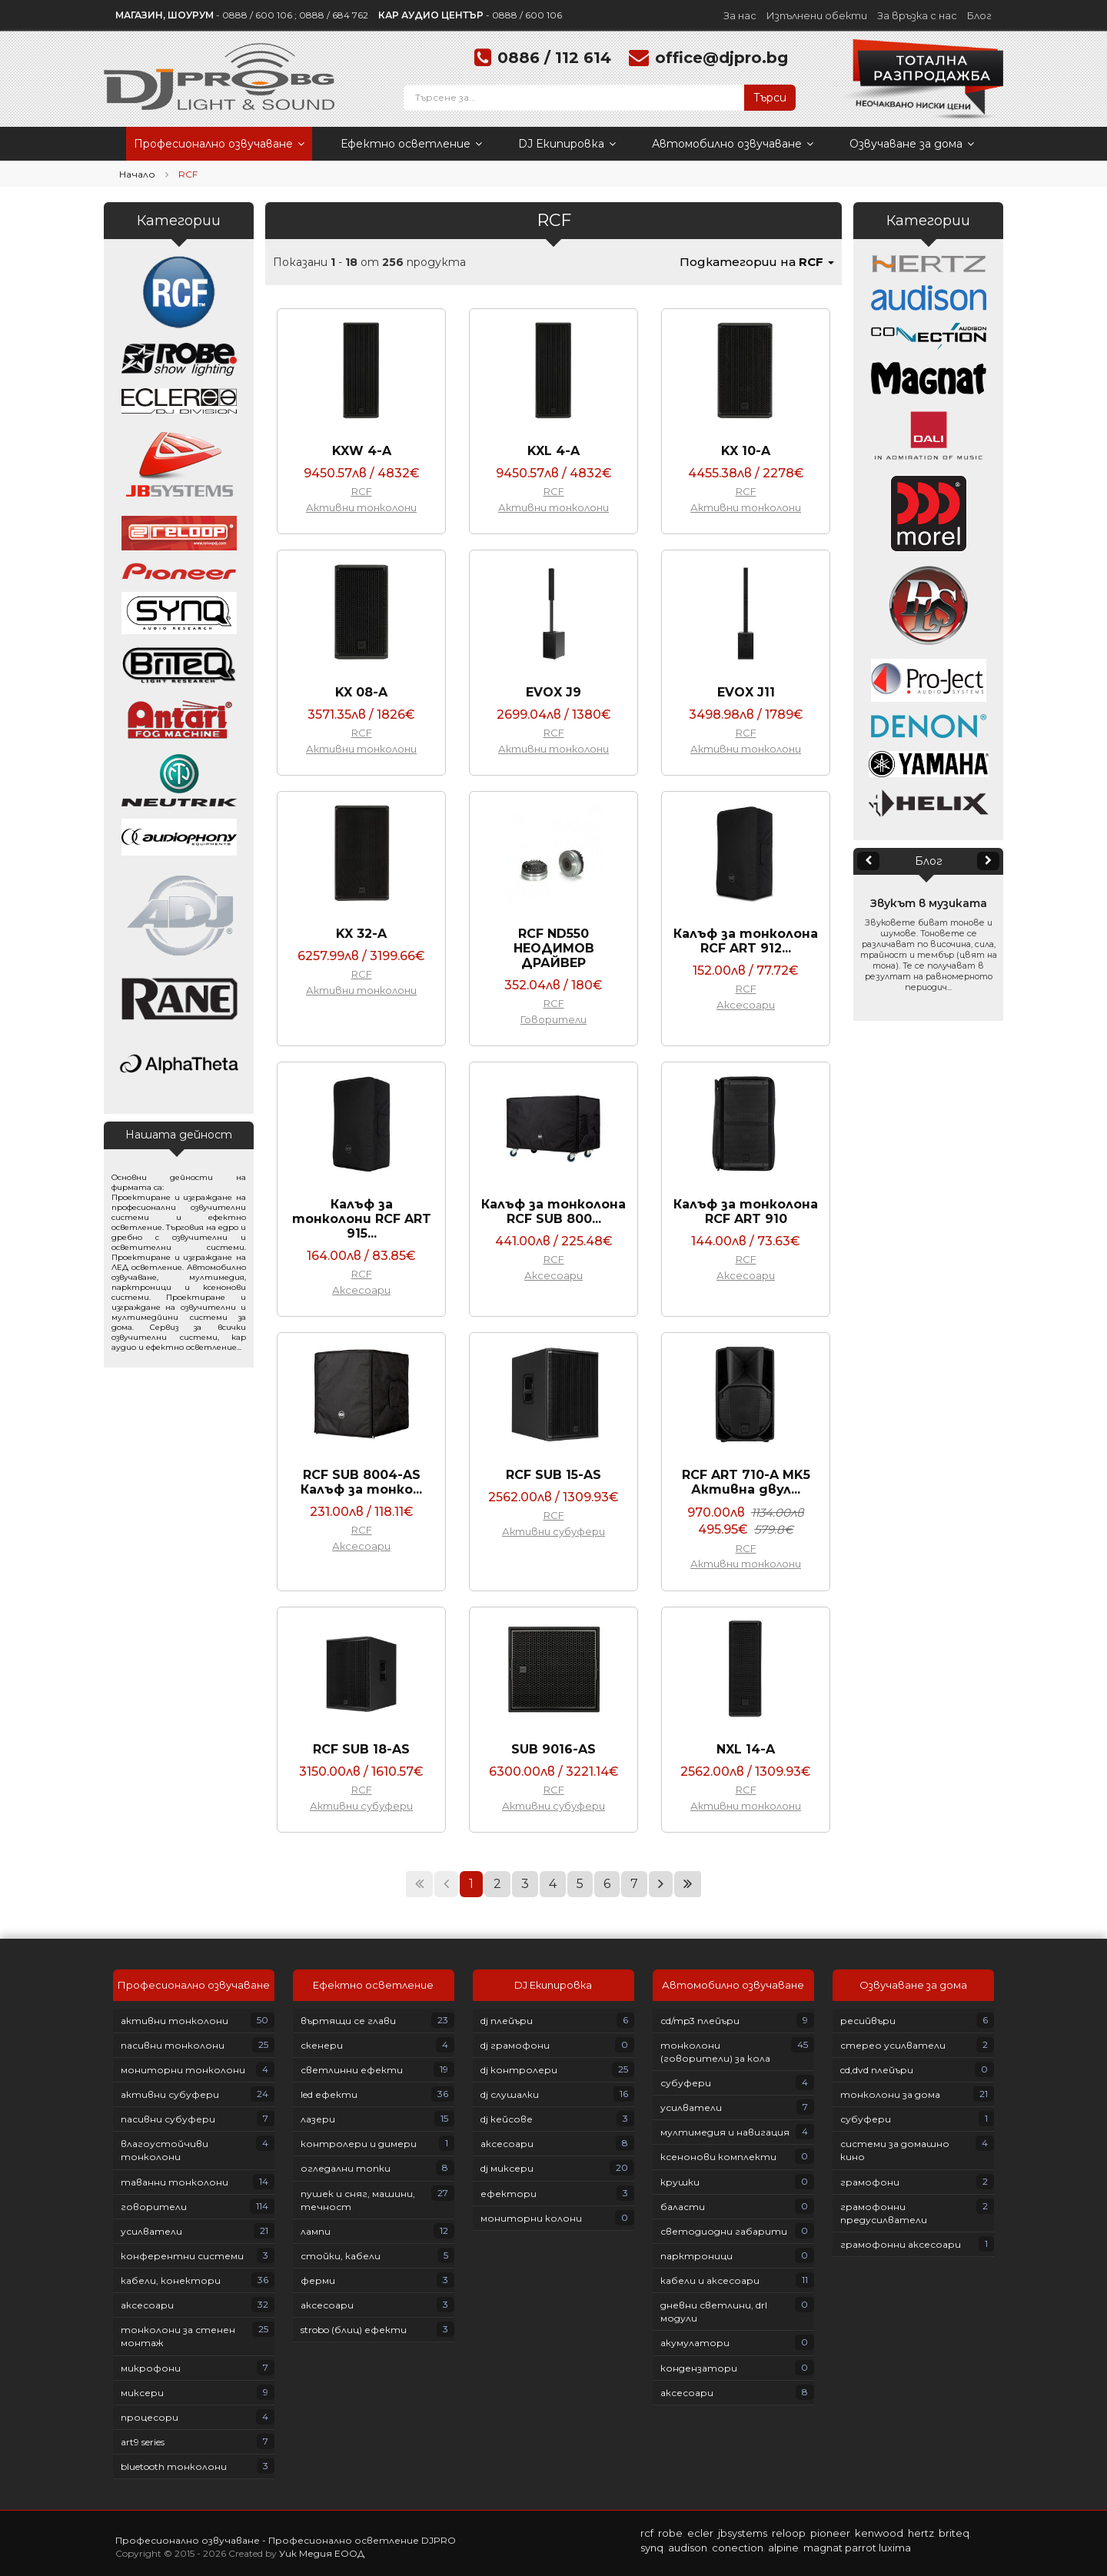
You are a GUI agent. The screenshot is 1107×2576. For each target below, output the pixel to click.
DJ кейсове (506, 2119)
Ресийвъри (868, 2020)
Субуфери (685, 2083)
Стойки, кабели (341, 2256)
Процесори (149, 2417)
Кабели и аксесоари (710, 2280)
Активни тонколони (361, 507)
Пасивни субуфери (168, 2119)
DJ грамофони (515, 2045)
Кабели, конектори (171, 2280)
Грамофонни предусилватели (883, 2213)
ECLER (700, 2533)
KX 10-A (745, 451)
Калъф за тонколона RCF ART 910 (745, 1211)
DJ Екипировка (567, 144)
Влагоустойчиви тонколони (164, 2150)
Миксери (142, 2392)
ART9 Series (143, 2442)
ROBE (670, 2533)
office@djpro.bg (721, 57)
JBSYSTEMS (742, 2533)
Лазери (318, 2119)
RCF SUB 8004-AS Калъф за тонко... (361, 1482)
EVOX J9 (553, 692)
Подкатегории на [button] (757, 261)
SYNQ (651, 2547)
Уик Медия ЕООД (321, 2553)
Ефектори (508, 2193)
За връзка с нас (917, 15)
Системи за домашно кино (894, 2150)
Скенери (322, 2045)
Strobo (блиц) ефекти (354, 2329)
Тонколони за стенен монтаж (178, 2336)
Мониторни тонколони (183, 2070)
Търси (769, 98)
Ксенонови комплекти (718, 2156)
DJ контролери (518, 2070)
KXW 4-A (361, 451)
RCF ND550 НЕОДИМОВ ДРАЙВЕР (554, 948)
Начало (137, 174)
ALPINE (783, 2547)
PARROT (860, 2547)
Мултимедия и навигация (725, 2132)
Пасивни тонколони (172, 2045)
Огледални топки (346, 2168)
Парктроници (696, 2256)
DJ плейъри (506, 2020)
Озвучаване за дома (911, 144)
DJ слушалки (509, 2094)
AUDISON (687, 2547)
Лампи (316, 2231)
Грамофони (869, 2182)
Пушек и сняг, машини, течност (358, 2200)
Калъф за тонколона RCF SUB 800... (553, 1211)
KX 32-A (361, 933)
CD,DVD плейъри (876, 2070)
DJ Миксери (507, 2168)
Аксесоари (745, 1005)
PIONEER (830, 2533)
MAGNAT (823, 2547)
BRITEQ (954, 2533)
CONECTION (737, 2547)
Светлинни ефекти (352, 2070)
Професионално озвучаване (219, 144)
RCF (361, 491)
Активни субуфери (553, 1531)
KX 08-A (361, 692)
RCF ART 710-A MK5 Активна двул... (746, 1482)
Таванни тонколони (174, 2182)
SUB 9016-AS (553, 1749)
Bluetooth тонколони (174, 2466)
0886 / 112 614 (554, 57)
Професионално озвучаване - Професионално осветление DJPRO (285, 2540)
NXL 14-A (745, 1749)
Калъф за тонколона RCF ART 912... (745, 941)
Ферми (318, 2280)
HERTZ (921, 2533)
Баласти (682, 2206)
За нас (739, 15)
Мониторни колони (531, 2218)
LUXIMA (895, 2547)
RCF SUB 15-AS (553, 1474)
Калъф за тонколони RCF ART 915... (361, 1219)
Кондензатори (698, 2368)
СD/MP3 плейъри (700, 2020)
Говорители (553, 1019)
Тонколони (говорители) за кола (715, 2051)
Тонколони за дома (890, 2094)
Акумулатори (695, 2342)
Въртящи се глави (348, 2020)
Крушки (680, 2182)
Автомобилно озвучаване (732, 144)
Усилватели (151, 2231)
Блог (979, 15)
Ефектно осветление (411, 144)
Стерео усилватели (893, 2045)
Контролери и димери (359, 2143)
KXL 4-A (553, 451)
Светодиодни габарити (723, 2231)
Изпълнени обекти (816, 15)
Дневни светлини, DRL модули (713, 2311)
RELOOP (789, 2533)
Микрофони (151, 2368)
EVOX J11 (746, 692)
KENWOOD (879, 2533)
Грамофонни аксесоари (900, 2244)
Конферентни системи (182, 2256)
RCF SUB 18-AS (361, 1749)
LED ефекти (329, 2094)
